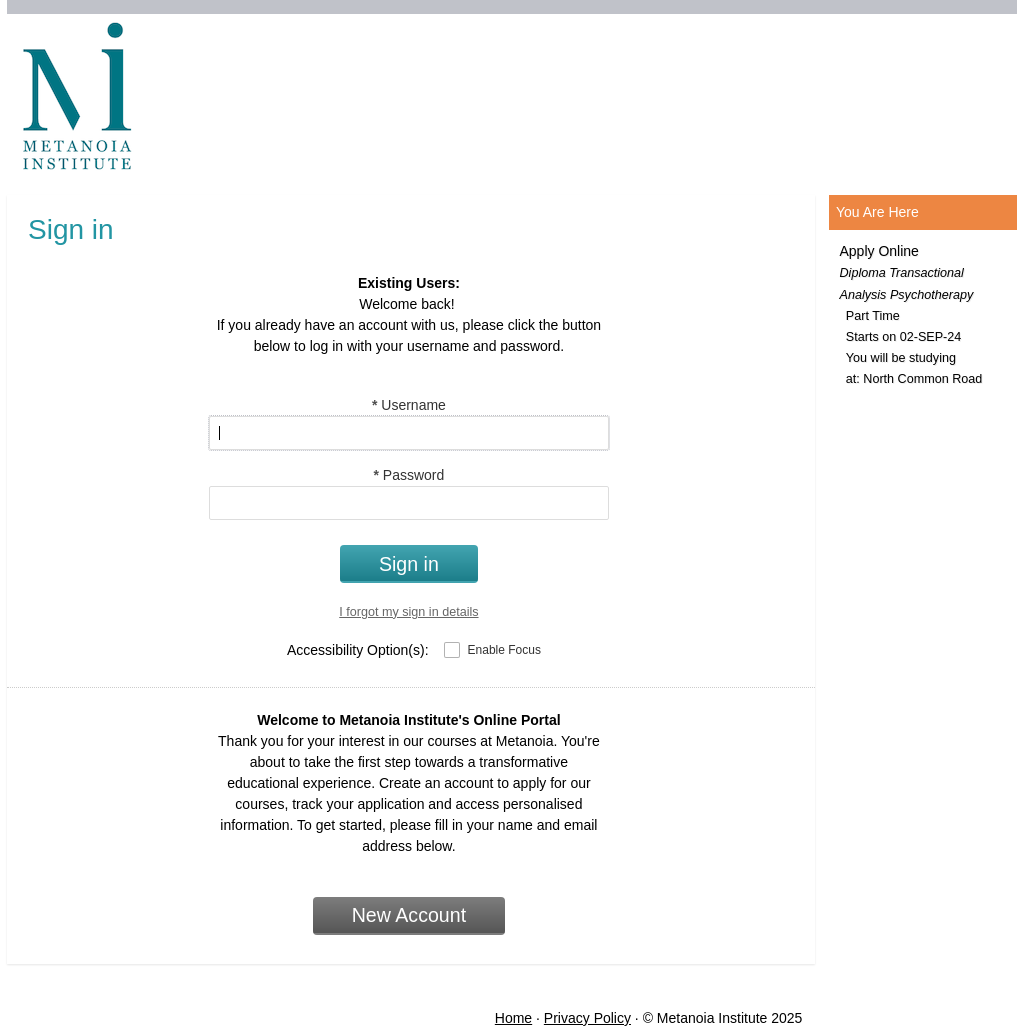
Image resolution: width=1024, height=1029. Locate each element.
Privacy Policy (587, 1018)
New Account (409, 915)
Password (408, 475)
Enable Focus (504, 650)
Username (409, 405)
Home (513, 1018)
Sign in (409, 564)
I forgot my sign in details (408, 612)
